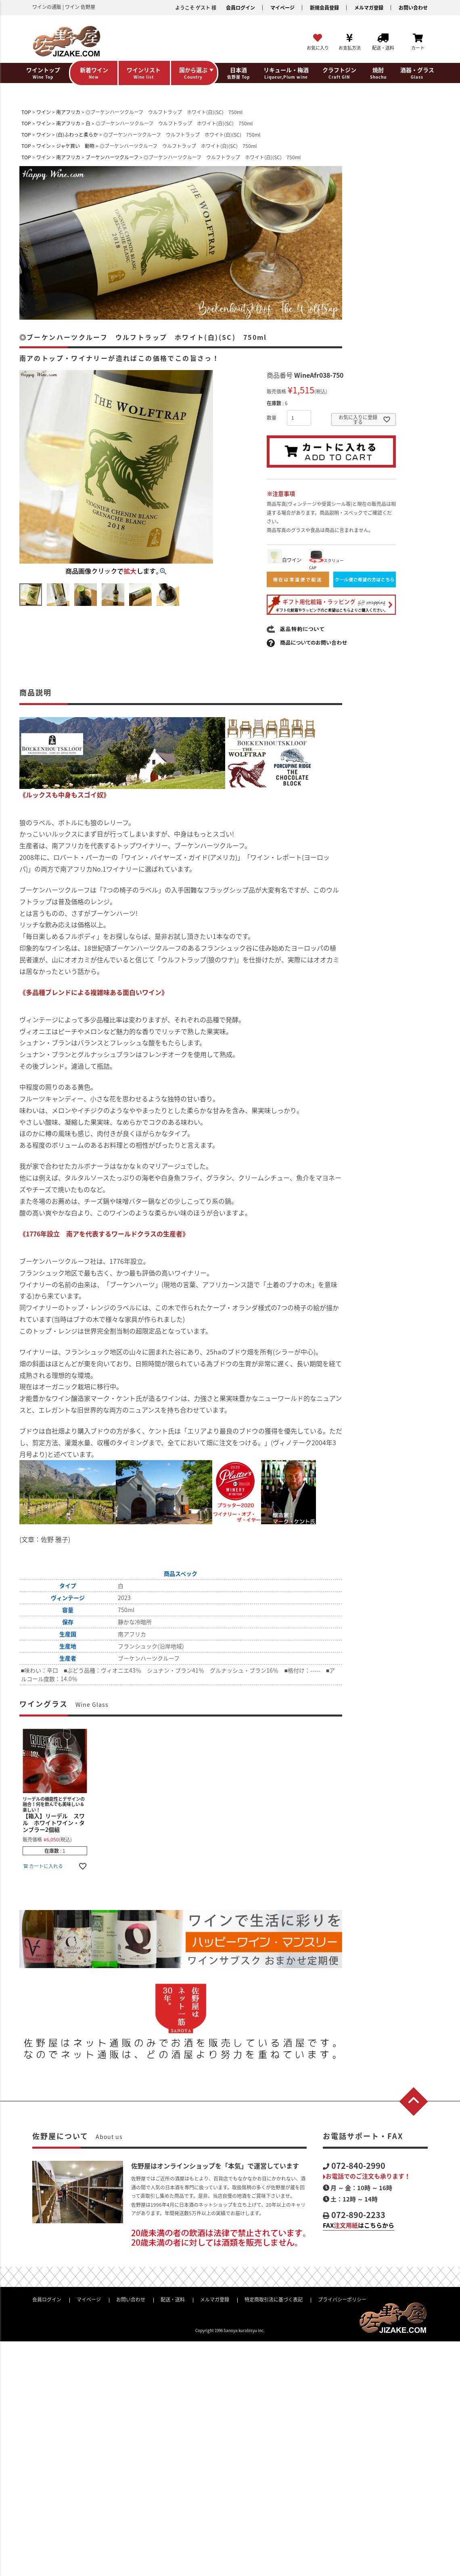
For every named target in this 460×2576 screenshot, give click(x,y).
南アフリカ (68, 112)
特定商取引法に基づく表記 (274, 2299)
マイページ (282, 7)
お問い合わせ (413, 7)
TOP (26, 112)
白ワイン (284, 560)
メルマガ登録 (368, 7)
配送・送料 (173, 2299)
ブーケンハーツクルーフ (112, 157)
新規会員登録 (324, 7)
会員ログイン (240, 7)
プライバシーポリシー (342, 2299)
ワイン (43, 112)
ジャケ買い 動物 (75, 146)
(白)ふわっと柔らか (77, 134)
